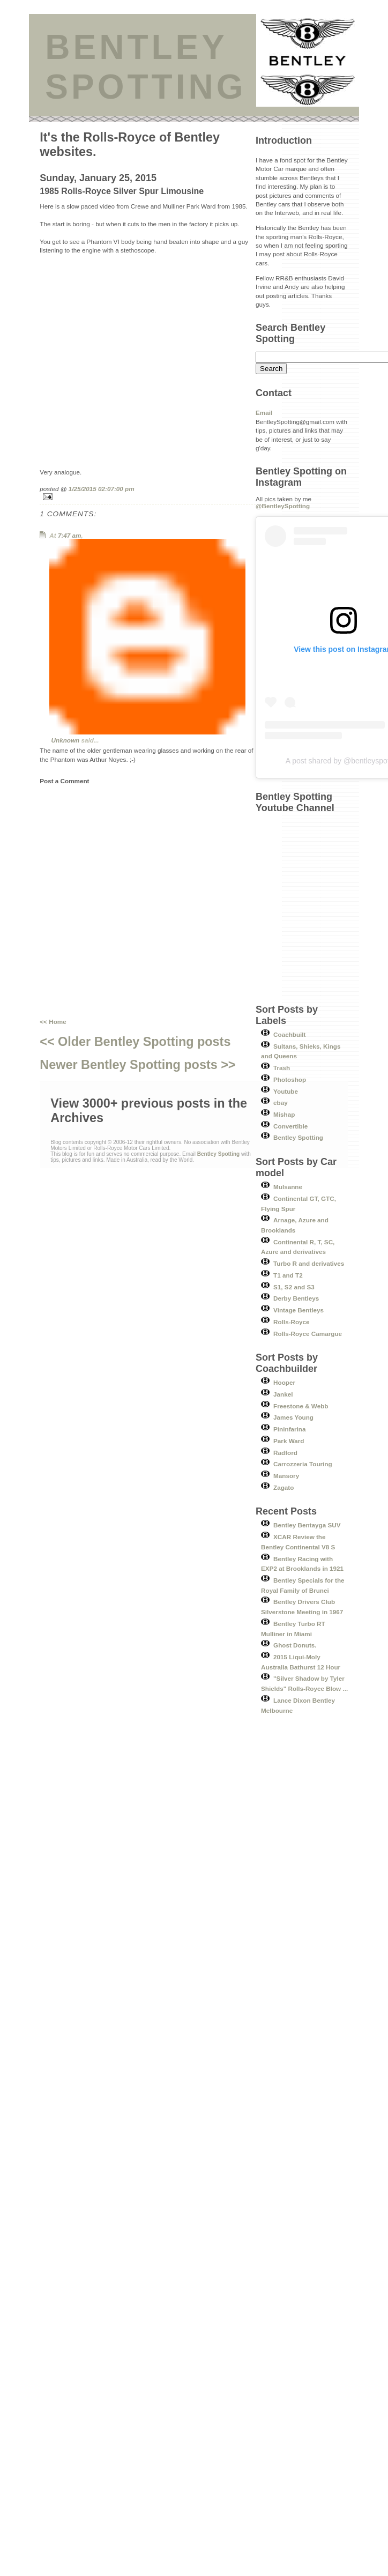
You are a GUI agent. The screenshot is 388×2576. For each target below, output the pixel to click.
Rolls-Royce (291, 1321)
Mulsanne (287, 1186)
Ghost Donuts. (295, 1645)
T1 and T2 (288, 1275)
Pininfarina (289, 1429)
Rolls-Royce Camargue (307, 1333)
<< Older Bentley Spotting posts (135, 1042)
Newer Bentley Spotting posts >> (137, 1065)
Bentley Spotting (298, 1137)
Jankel (283, 1394)
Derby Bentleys (296, 1298)
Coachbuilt (289, 1034)
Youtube (285, 1091)
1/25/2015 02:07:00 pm (102, 488)
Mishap (284, 1114)
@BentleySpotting (283, 505)
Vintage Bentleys (298, 1309)
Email (264, 412)
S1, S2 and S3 (294, 1286)
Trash (281, 1067)
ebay (280, 1102)
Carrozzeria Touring (302, 1463)
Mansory (286, 1475)
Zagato (283, 1487)
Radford (285, 1452)
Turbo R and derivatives (308, 1263)
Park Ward (288, 1440)
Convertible (290, 1126)
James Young (293, 1417)
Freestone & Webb (300, 1405)
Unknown (65, 740)
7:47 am (69, 535)
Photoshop (289, 1079)
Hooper (284, 1382)
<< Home (53, 1021)
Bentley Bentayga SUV (306, 1524)
